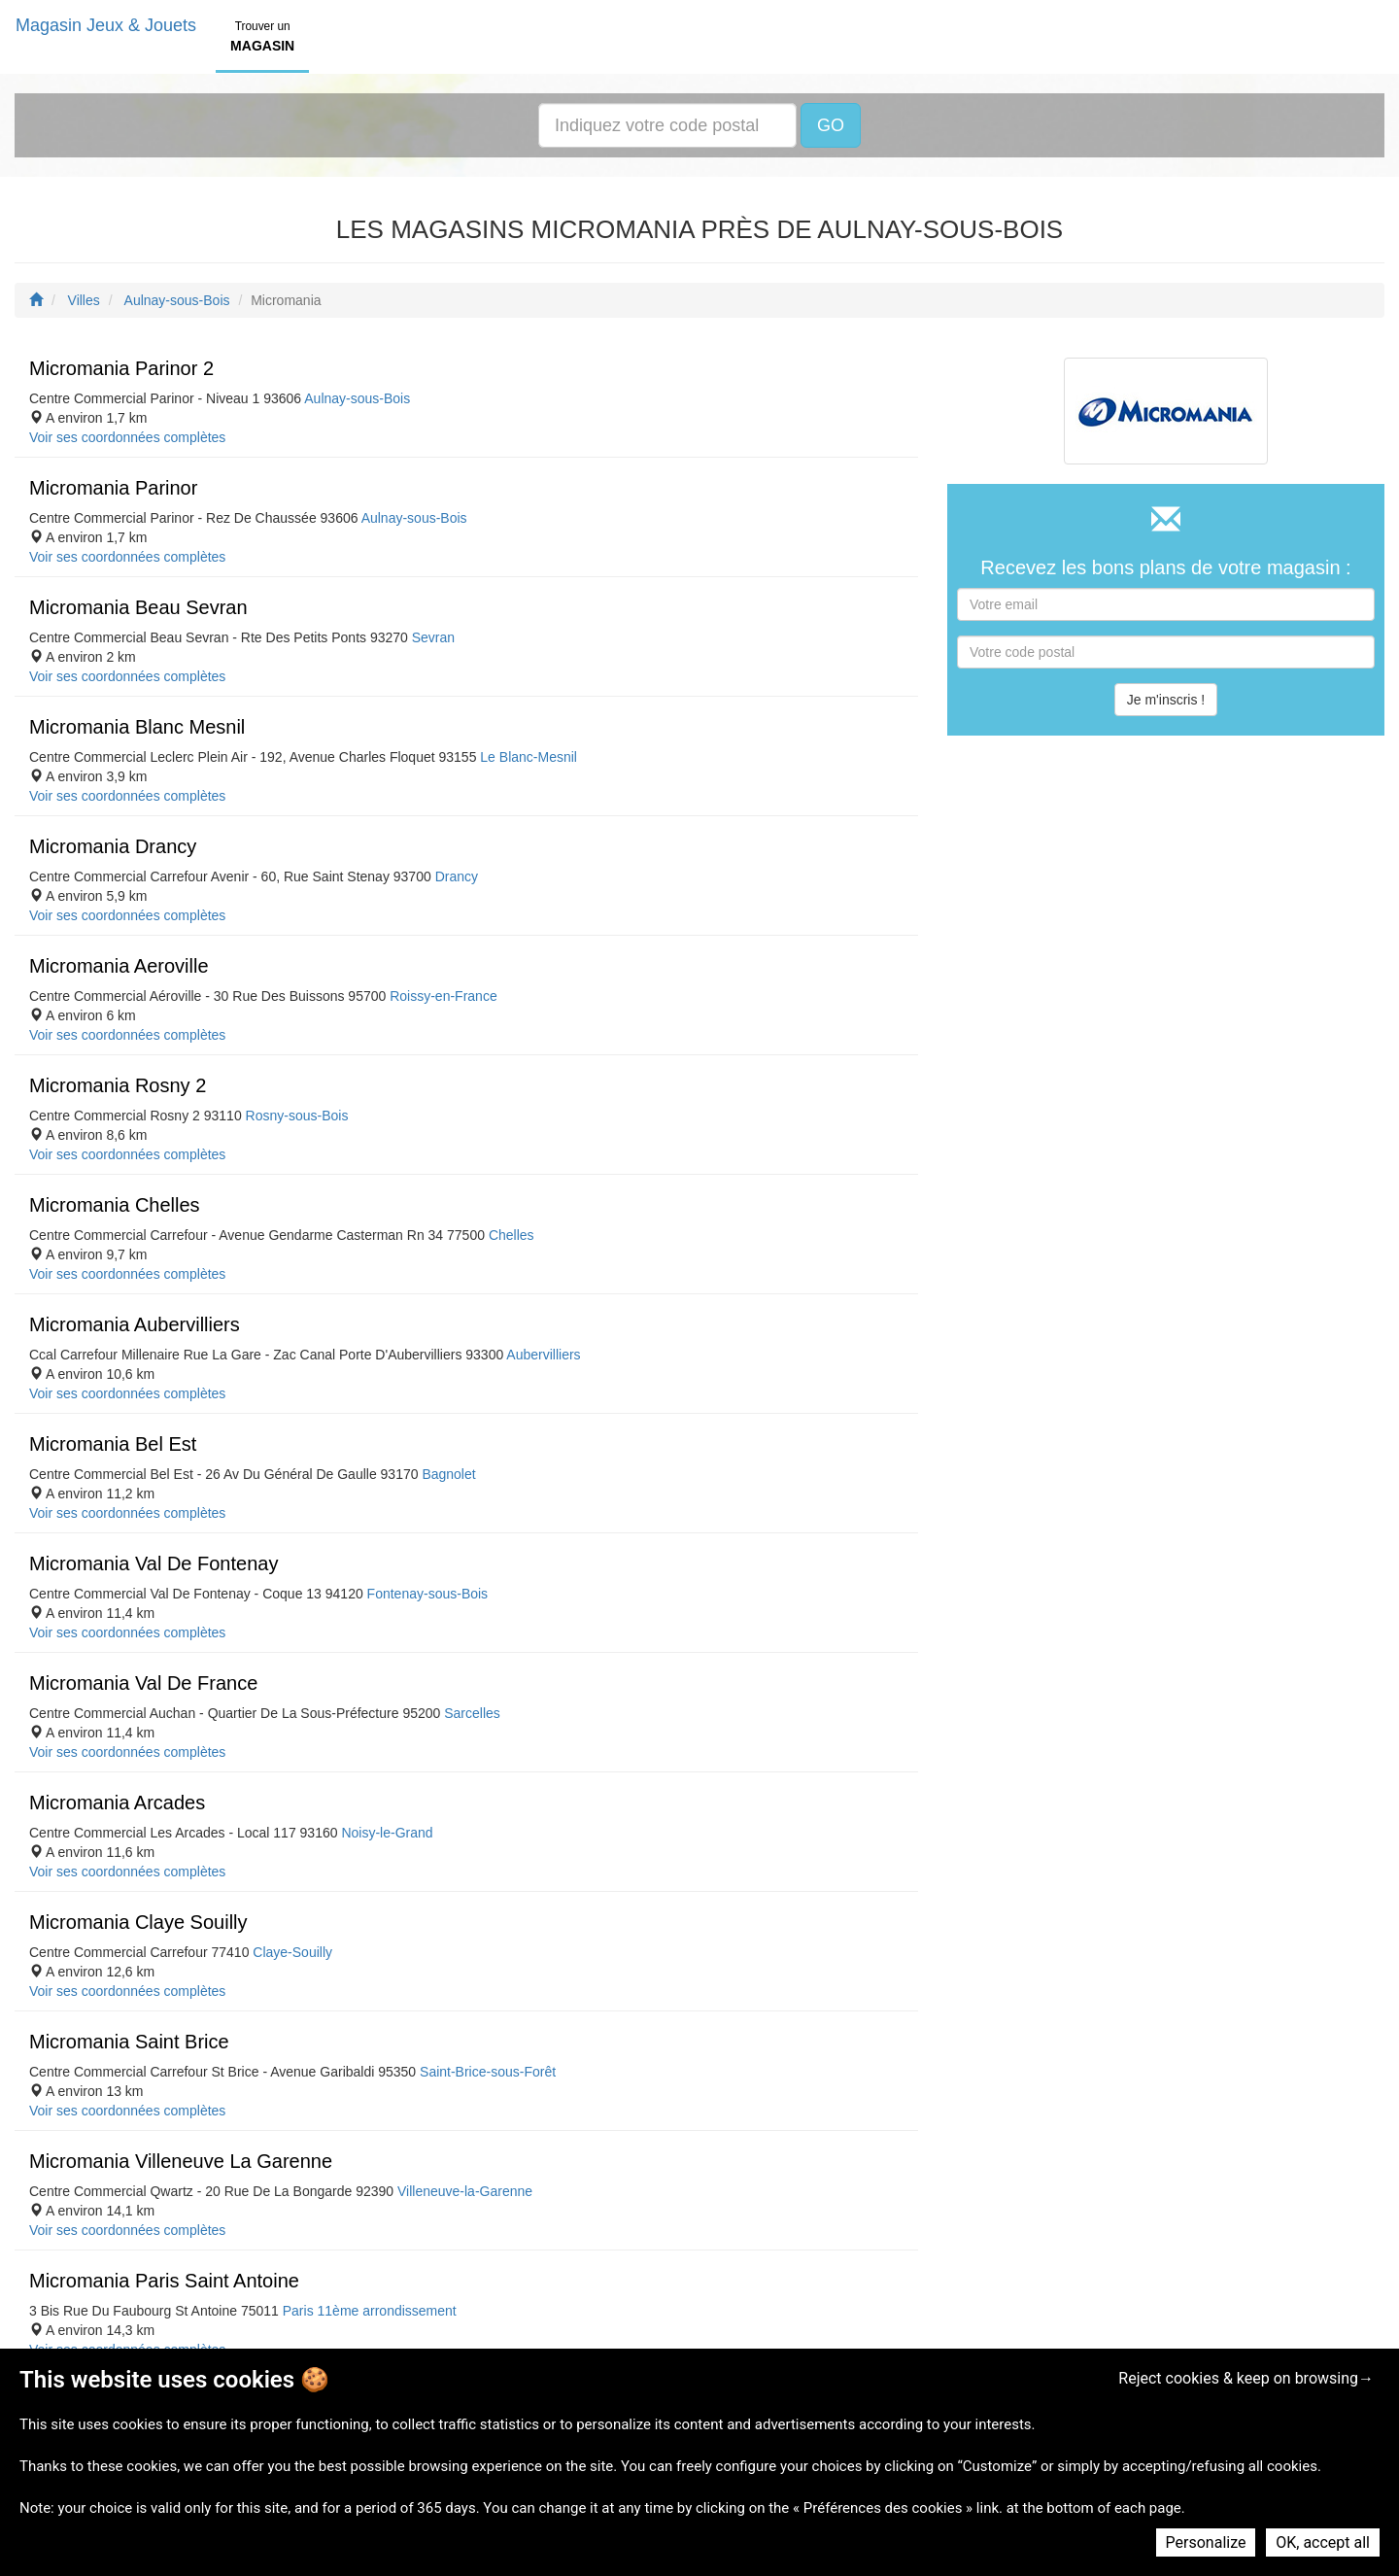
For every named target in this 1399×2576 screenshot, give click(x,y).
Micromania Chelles (114, 1205)
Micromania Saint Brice (129, 2041)
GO (830, 125)
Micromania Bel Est (112, 1444)
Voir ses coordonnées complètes (127, 437)
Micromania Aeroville (119, 966)
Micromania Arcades (117, 1802)
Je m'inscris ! (1166, 699)
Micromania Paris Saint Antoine (164, 2280)
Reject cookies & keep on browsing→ (1246, 2378)
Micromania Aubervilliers (134, 1324)
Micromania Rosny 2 (117, 1085)
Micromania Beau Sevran (138, 607)
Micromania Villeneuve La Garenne (180, 2161)
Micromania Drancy (112, 846)
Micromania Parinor (113, 487)
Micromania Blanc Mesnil (137, 727)
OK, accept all (1323, 2542)
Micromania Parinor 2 (121, 368)
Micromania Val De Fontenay (153, 1563)
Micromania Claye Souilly (138, 1922)
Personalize (1206, 2542)
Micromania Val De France (143, 1683)
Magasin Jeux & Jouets (106, 25)
